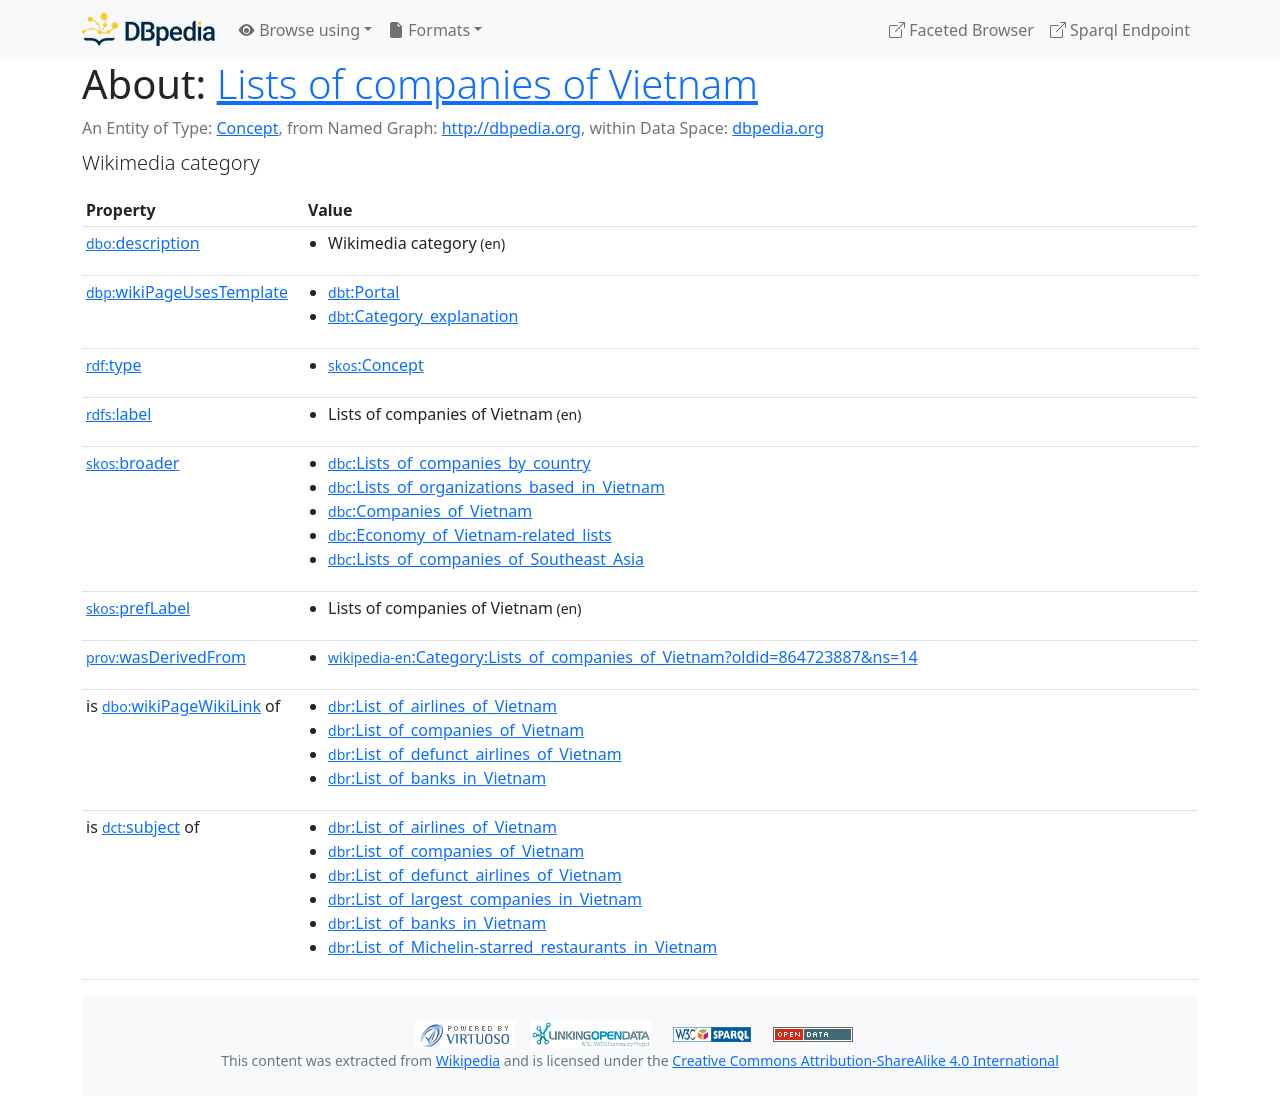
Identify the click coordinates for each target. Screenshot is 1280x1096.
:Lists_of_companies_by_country (459, 463)
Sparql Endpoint (1120, 30)
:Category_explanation (423, 316)
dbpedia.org (778, 128)
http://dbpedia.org (511, 128)
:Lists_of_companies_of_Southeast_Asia (486, 559)
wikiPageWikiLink (181, 706)
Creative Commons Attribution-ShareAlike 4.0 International (865, 1060)
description (143, 243)
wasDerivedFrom (166, 657)
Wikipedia (468, 1060)
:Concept (376, 365)
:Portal (363, 292)
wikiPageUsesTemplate (187, 292)
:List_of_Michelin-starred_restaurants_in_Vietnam (522, 947)
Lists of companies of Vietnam (487, 83)
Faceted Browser (961, 30)
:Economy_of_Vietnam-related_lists (470, 535)
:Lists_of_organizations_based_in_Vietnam (496, 487)
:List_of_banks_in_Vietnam (437, 778)
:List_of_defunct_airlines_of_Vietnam (475, 754)
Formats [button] (429, 30)
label (119, 414)
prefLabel (138, 608)
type (114, 365)
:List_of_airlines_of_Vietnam (442, 706)
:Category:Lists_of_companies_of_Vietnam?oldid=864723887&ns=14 (623, 657)
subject (141, 827)
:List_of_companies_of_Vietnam (456, 730)
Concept (247, 128)
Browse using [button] (299, 30)
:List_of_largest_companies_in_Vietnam (485, 899)
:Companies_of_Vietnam (430, 511)
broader (132, 463)
